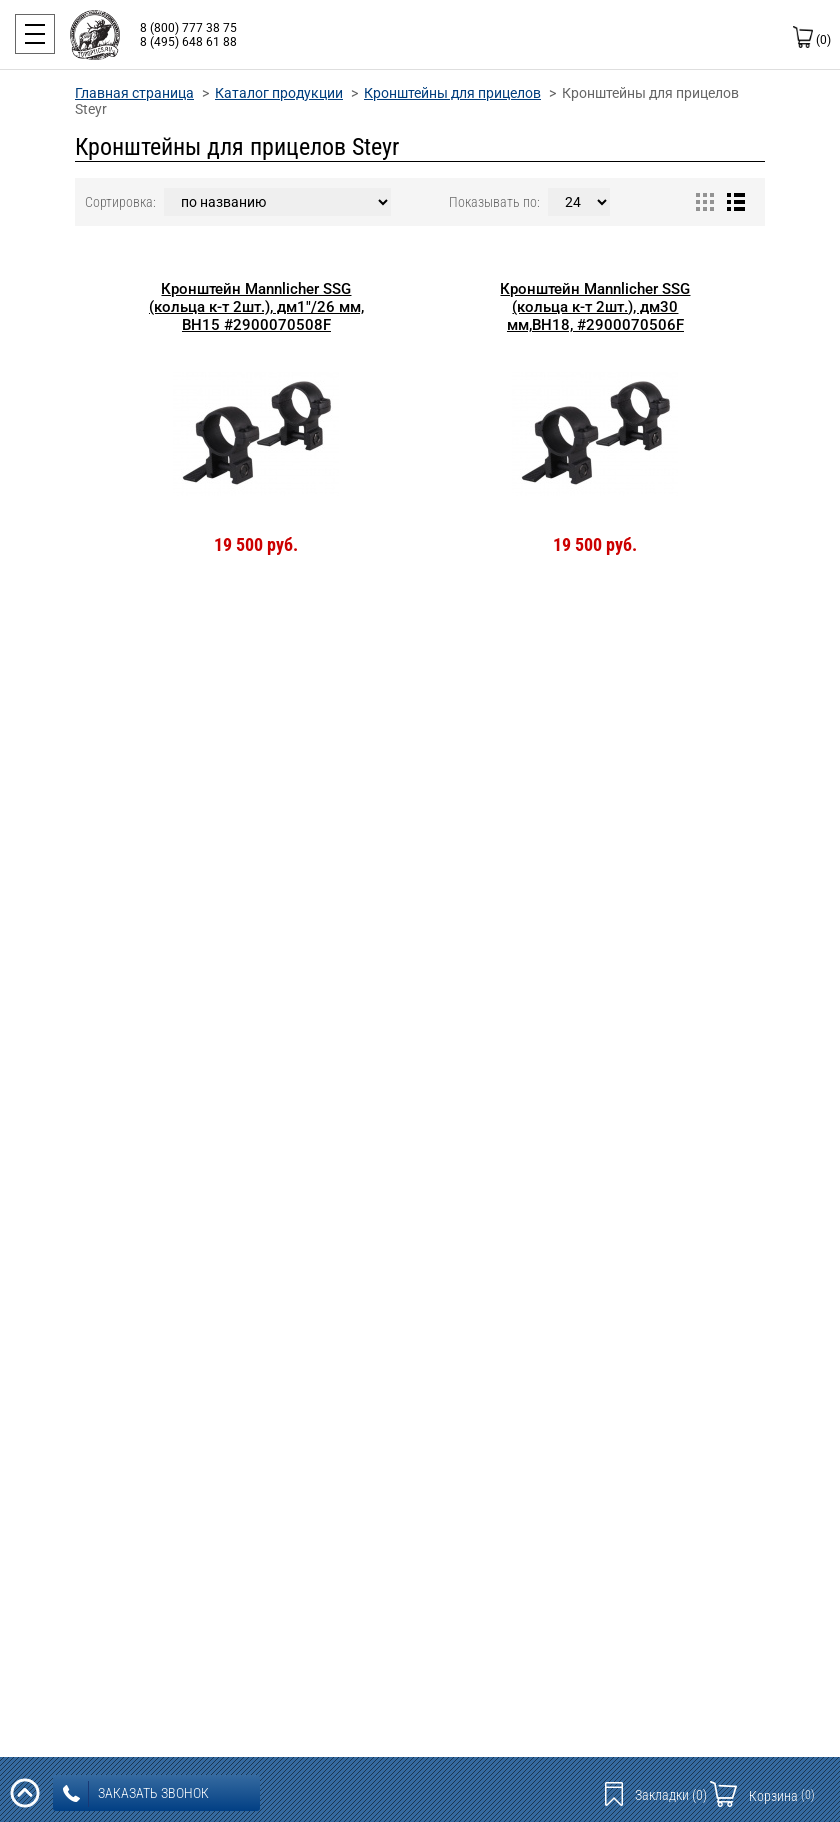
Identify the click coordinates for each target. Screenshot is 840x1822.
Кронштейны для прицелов (452, 93)
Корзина (782, 1796)
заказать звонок (136, 1794)
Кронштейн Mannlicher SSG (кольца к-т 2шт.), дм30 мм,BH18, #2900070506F (595, 307)
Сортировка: (120, 202)
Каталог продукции (279, 93)
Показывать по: (494, 202)
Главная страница (134, 93)
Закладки (671, 1795)
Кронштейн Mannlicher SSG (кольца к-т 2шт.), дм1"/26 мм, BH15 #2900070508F (256, 307)
